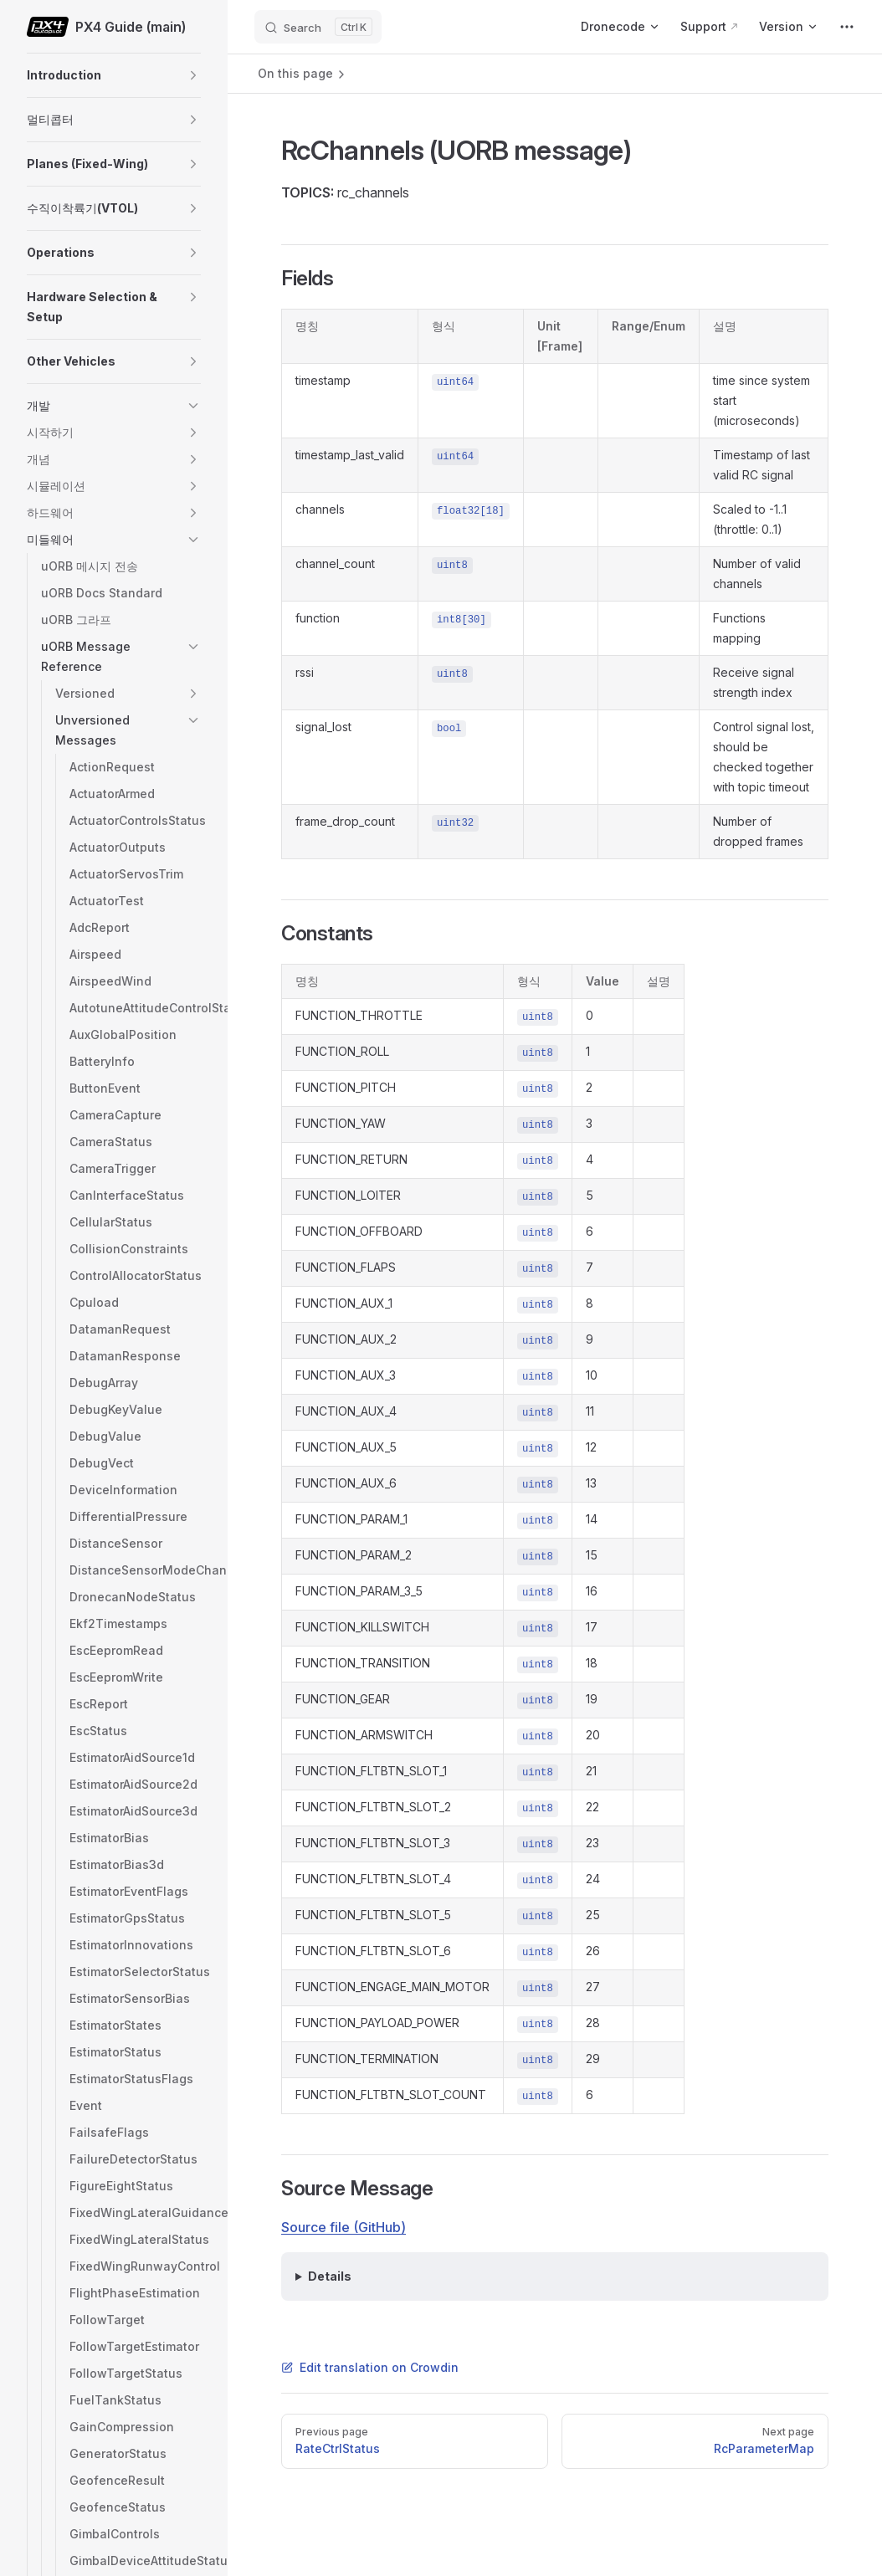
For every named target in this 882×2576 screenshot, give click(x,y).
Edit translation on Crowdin (370, 2367)
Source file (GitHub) (343, 2227)
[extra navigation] (846, 27)
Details (329, 2276)
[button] (193, 75)
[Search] (318, 27)
